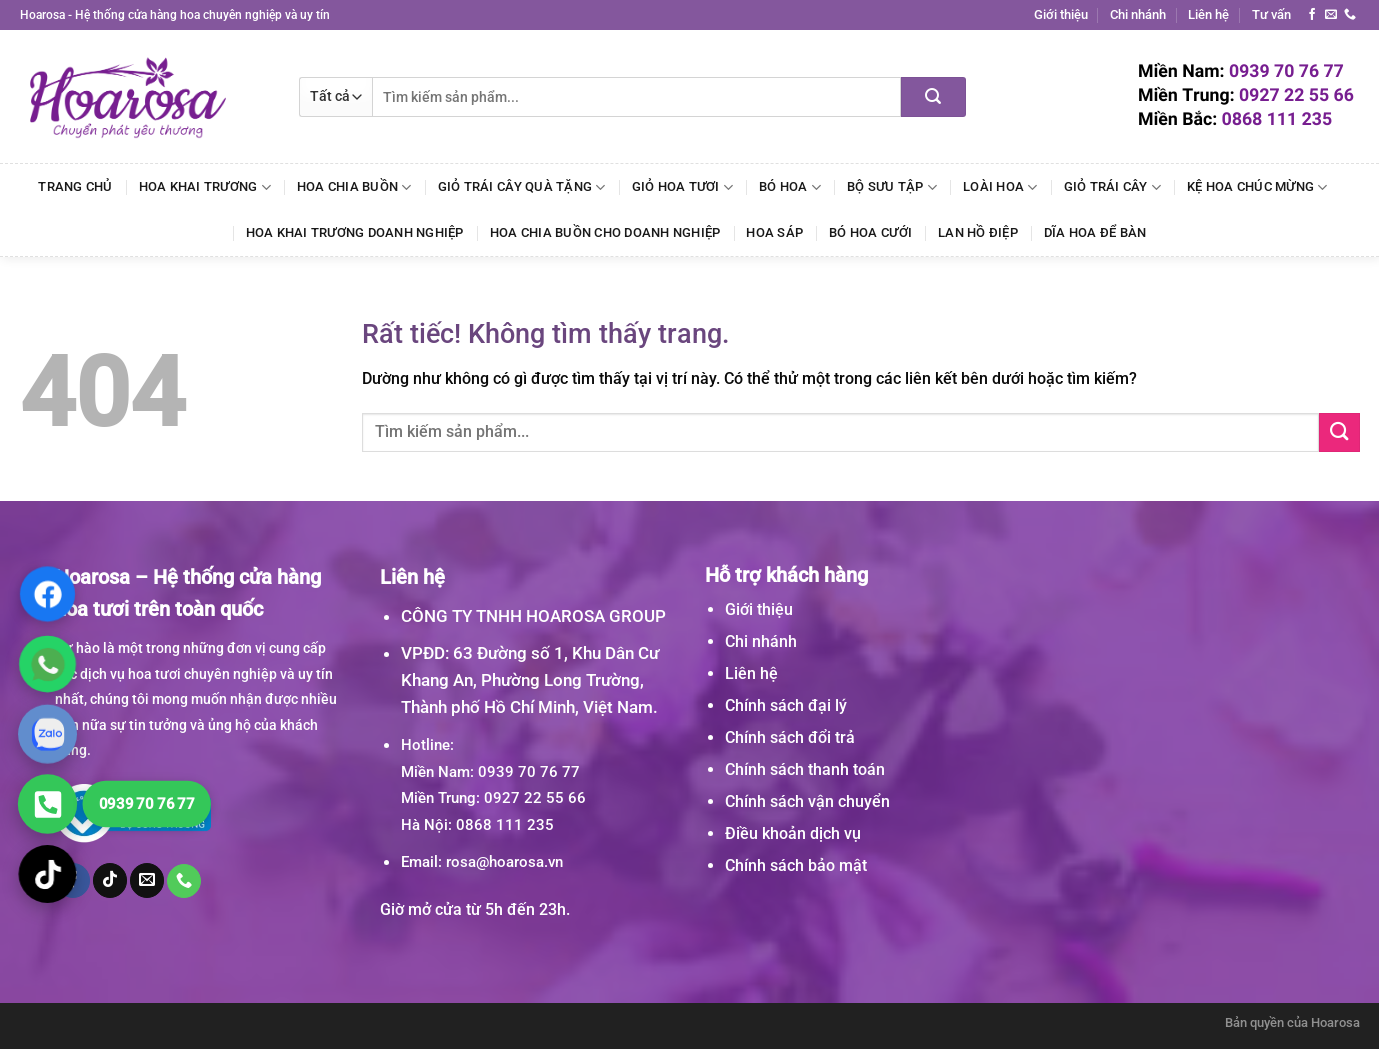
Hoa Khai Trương (205, 187)
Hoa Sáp (774, 232)
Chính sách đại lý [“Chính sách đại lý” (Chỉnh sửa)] (786, 705)
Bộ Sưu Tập (892, 187)
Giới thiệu (1061, 14)
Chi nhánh (1138, 14)
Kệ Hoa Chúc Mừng (1257, 187)
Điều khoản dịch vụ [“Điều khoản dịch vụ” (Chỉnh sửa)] (793, 833)
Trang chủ (75, 186)
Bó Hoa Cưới (870, 232)
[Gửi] (933, 97)
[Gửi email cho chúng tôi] (1331, 15)
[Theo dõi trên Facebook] (1312, 15)
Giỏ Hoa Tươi (683, 187)
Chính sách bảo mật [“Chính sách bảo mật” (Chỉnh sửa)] (796, 865)
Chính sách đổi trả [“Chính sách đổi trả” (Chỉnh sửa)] (790, 737)
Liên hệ (1208, 14)
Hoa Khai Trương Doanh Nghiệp (355, 232)
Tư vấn (1271, 14)
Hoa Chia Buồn (354, 187)
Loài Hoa (1000, 187)
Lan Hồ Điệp (978, 232)
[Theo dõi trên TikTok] (110, 880)
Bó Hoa (790, 187)
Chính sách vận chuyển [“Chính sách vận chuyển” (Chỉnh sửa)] (807, 801)
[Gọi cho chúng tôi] (1350, 15)
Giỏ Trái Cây (1113, 187)
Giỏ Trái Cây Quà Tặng (522, 187)
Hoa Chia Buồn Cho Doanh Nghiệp (605, 232)
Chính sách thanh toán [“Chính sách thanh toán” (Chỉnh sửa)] (805, 769)
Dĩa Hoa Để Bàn (1095, 232)
